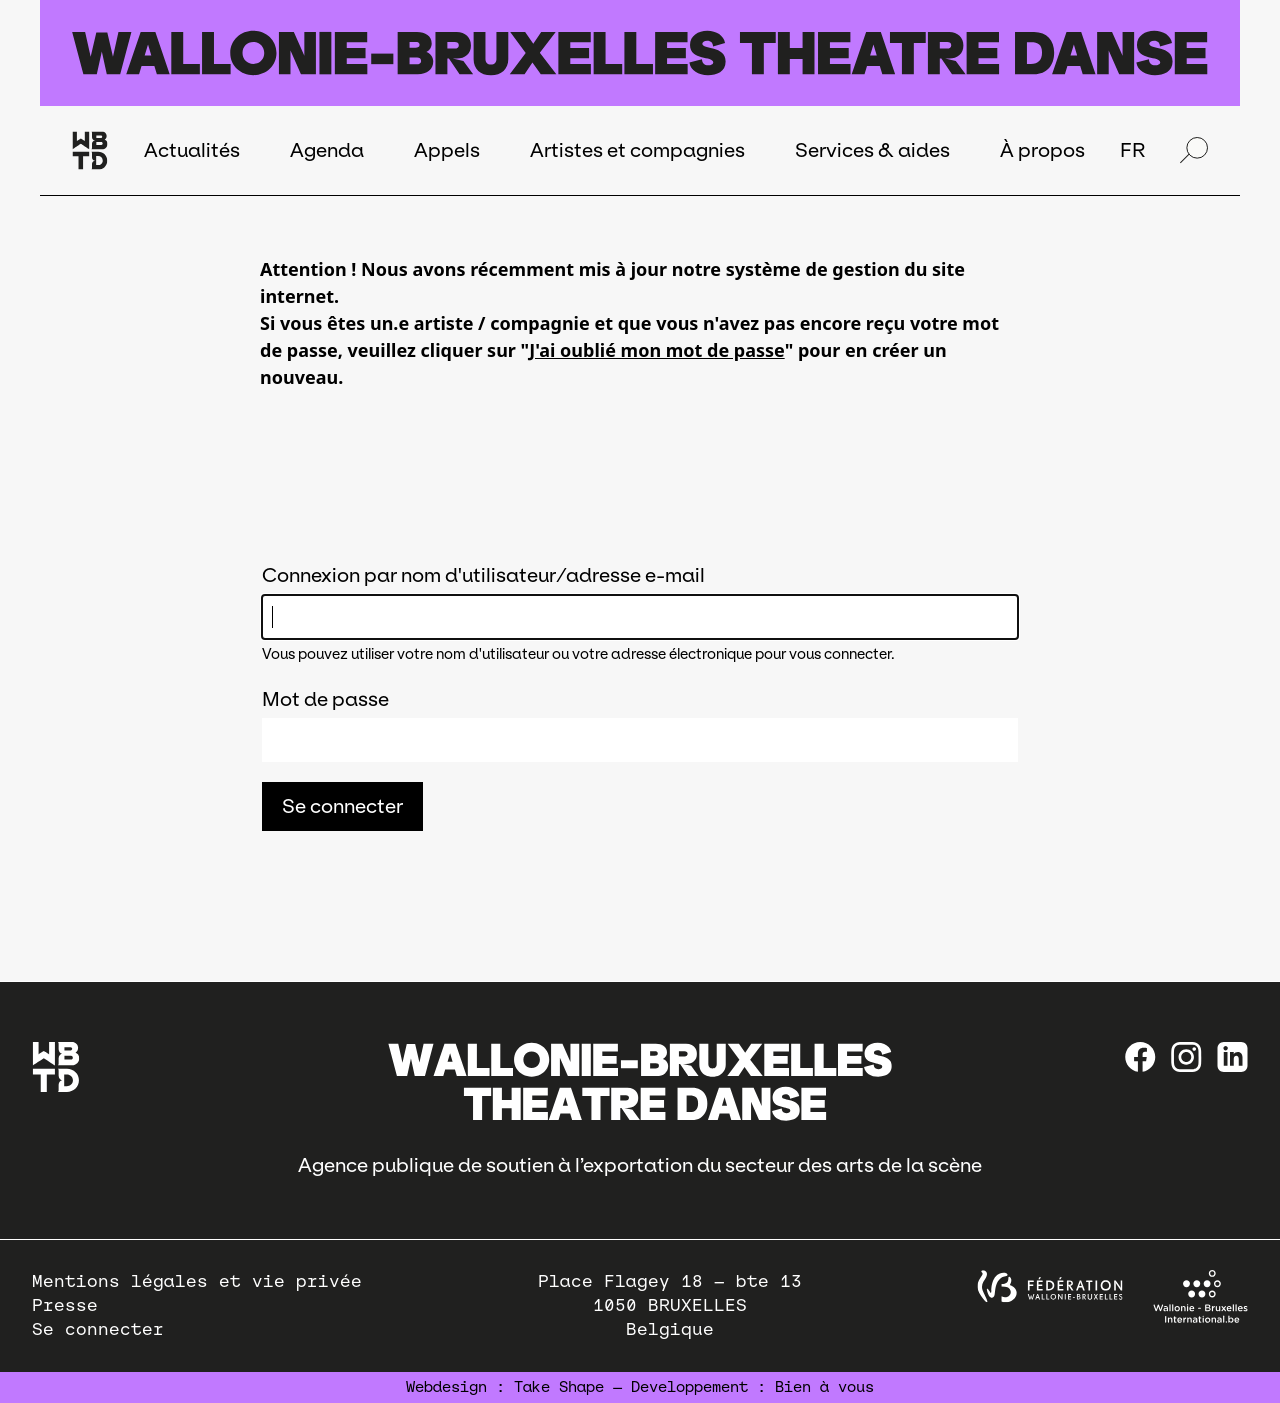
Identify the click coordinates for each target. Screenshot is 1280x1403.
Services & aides (872, 150)
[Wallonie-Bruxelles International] (1200, 1296)
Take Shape (559, 1387)
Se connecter (98, 1329)
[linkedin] (1232, 1057)
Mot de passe (325, 699)
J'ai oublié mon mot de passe (656, 350)
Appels (447, 150)
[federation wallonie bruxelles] (1050, 1286)
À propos (1042, 150)
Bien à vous (824, 1387)
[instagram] (1186, 1057)
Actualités (192, 150)
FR (1132, 150)
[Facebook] (1140, 1057)
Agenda (327, 150)
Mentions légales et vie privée (197, 1281)
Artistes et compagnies (637, 150)
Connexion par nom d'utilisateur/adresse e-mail (483, 575)
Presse (65, 1305)
